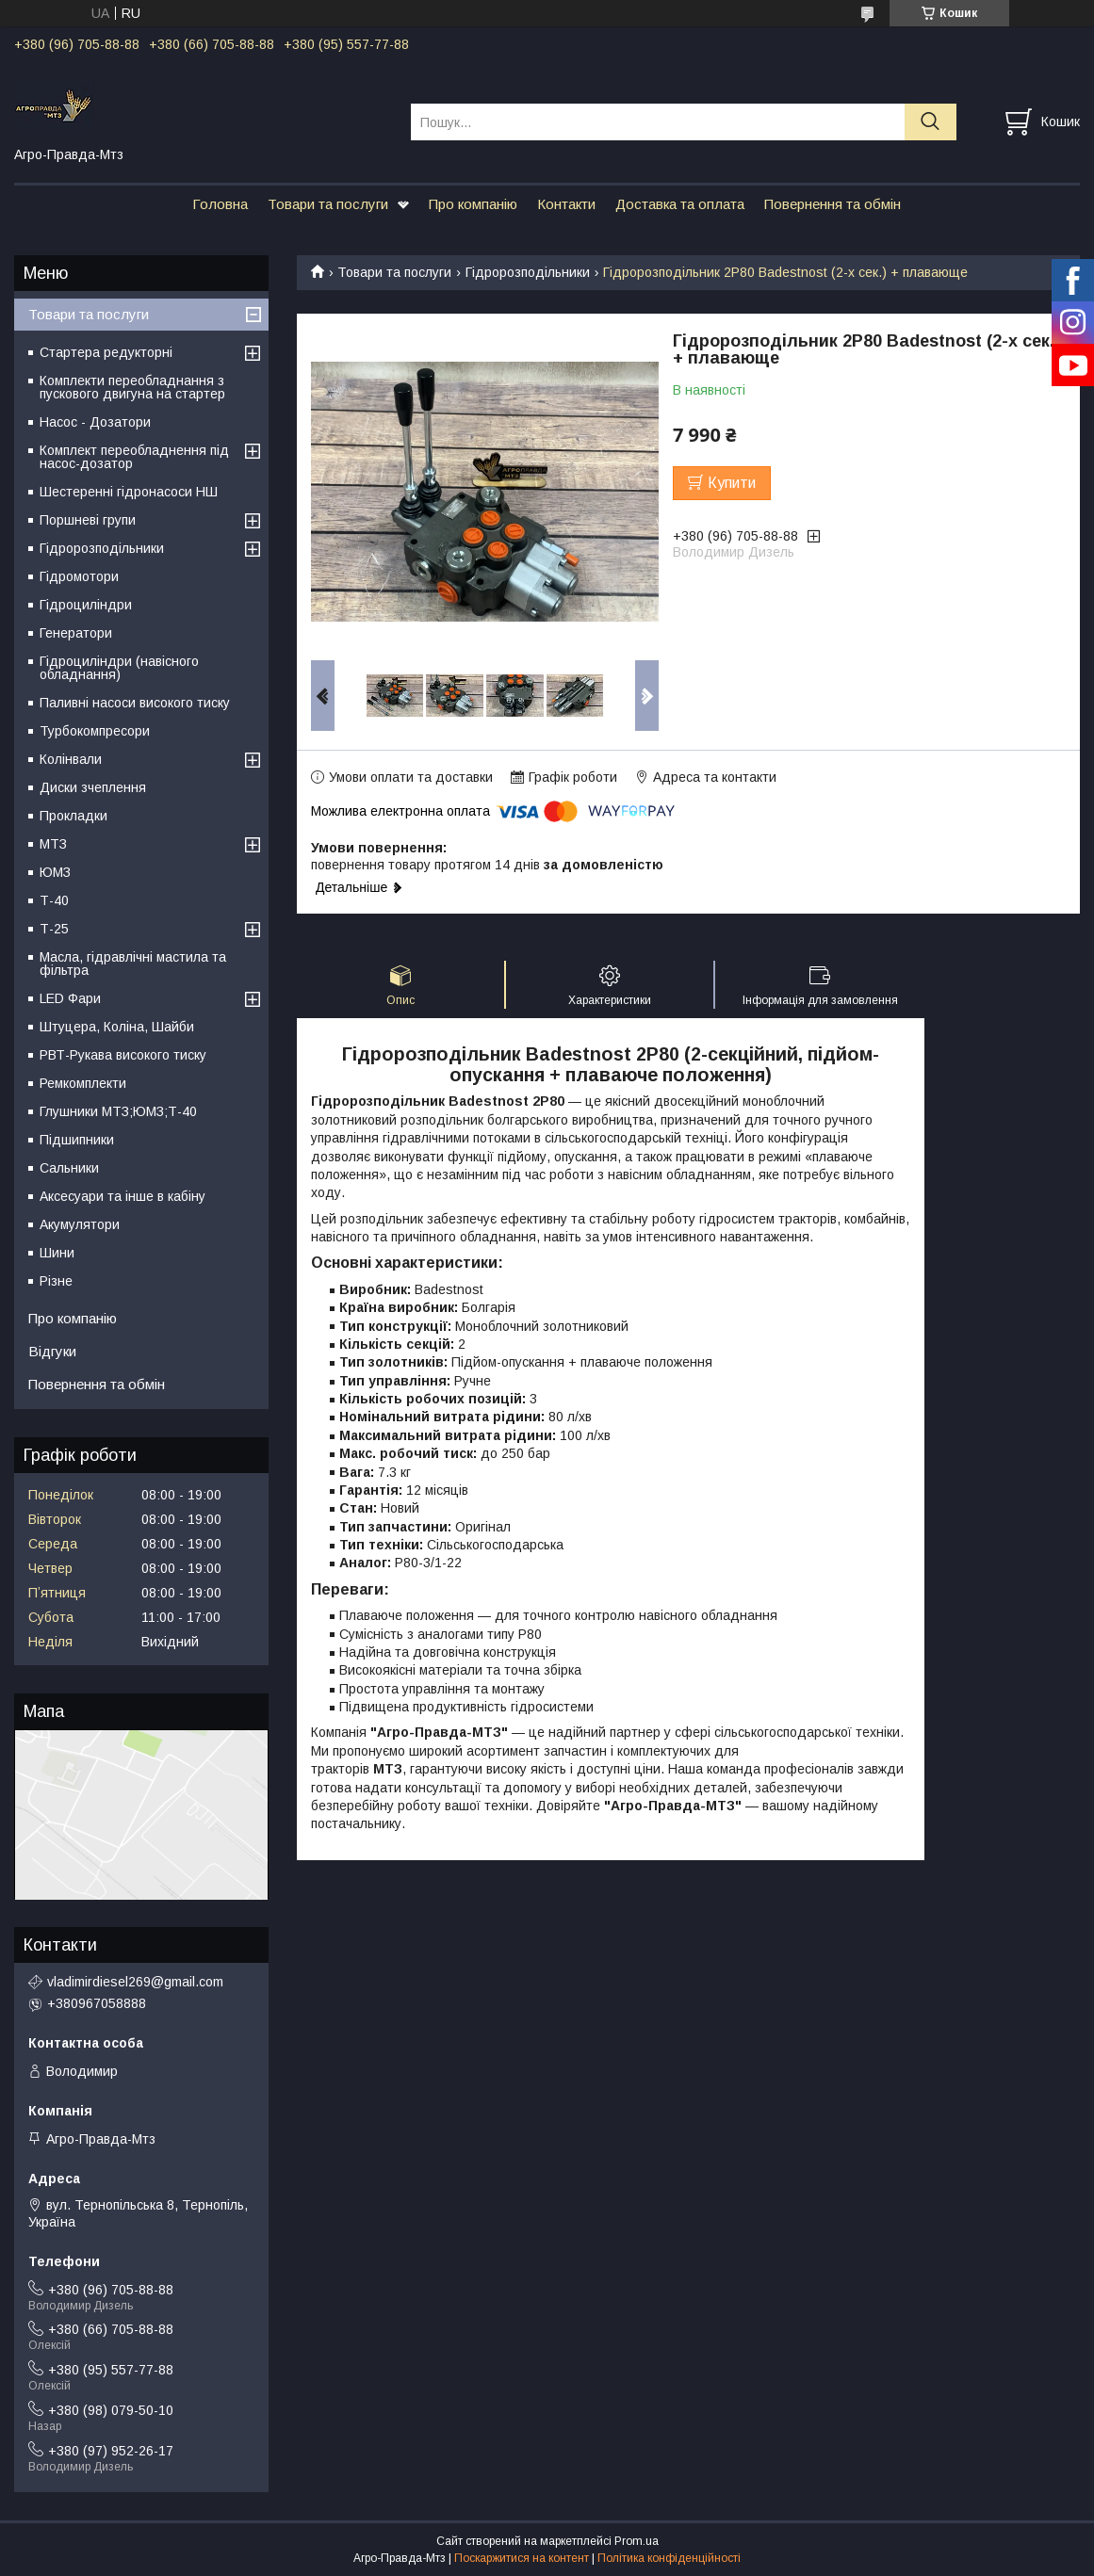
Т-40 (54, 900)
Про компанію (473, 204)
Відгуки (52, 1351)
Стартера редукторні (106, 352)
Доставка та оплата (679, 204)
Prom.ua (636, 2541)
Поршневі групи (88, 519)
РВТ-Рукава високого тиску (123, 1054)
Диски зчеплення (93, 787)
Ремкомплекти (83, 1083)
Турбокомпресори (95, 730)
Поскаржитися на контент (521, 2558)
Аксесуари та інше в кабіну (122, 1196)
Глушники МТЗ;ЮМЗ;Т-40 (118, 1111)
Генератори (76, 632)
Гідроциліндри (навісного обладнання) (119, 668)
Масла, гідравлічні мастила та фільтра (133, 963)
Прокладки (73, 815)
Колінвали (71, 759)
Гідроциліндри (86, 604)
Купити (732, 483)
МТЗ (53, 843)
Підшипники (77, 1139)
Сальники (69, 1167)
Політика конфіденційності (669, 2558)
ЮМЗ (55, 872)
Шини (57, 1252)
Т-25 (54, 928)
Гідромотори (79, 576)
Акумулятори (80, 1224)
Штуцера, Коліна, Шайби (117, 1026)
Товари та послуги (328, 204)
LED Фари (70, 998)
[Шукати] (930, 122)
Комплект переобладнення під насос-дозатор (134, 457)
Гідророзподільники (527, 272)
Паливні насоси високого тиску (135, 702)
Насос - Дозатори (95, 421)
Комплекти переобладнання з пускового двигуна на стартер (132, 387)
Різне (56, 1280)
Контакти (566, 204)
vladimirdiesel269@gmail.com (135, 1981)
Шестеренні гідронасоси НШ (129, 491)
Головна (220, 204)
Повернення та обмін (832, 204)
